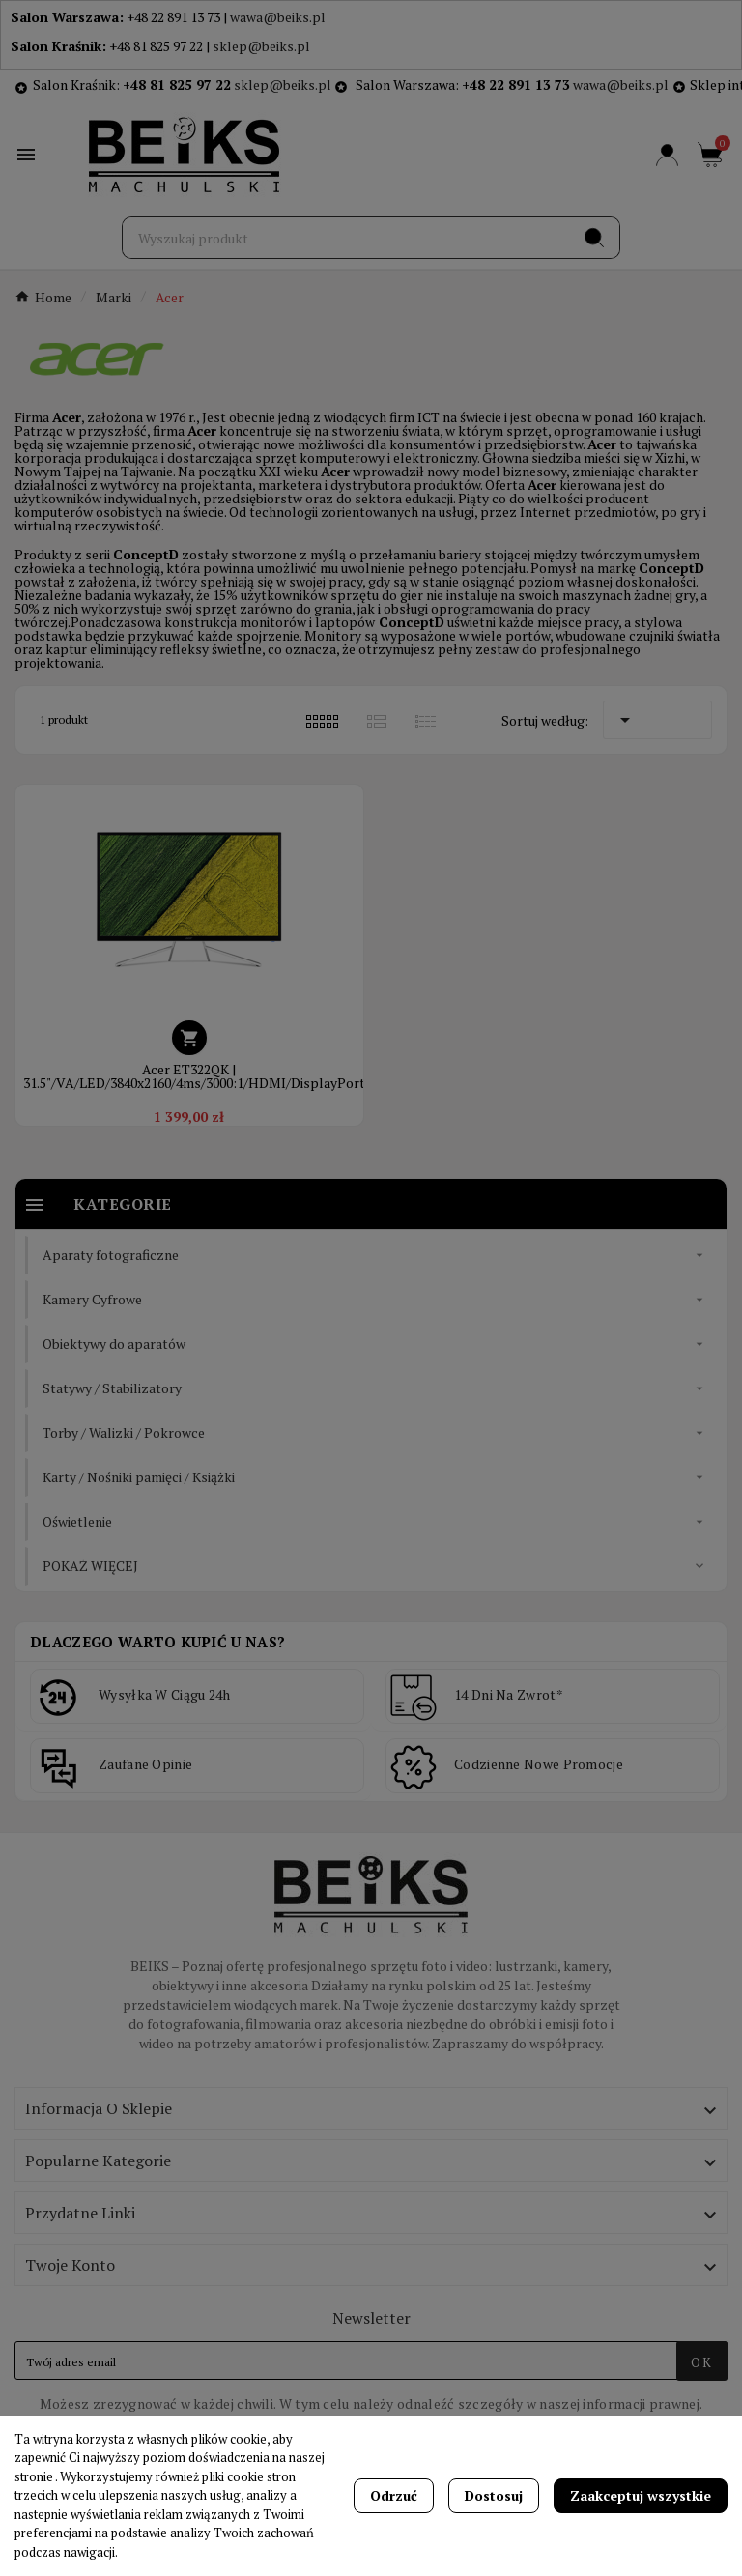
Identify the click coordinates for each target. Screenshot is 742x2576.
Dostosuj (494, 2495)
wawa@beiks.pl (278, 17)
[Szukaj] (346, 237)
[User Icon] (667, 155)
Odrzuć (393, 2495)
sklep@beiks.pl (261, 46)
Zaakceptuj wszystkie (640, 2495)
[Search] (594, 237)
